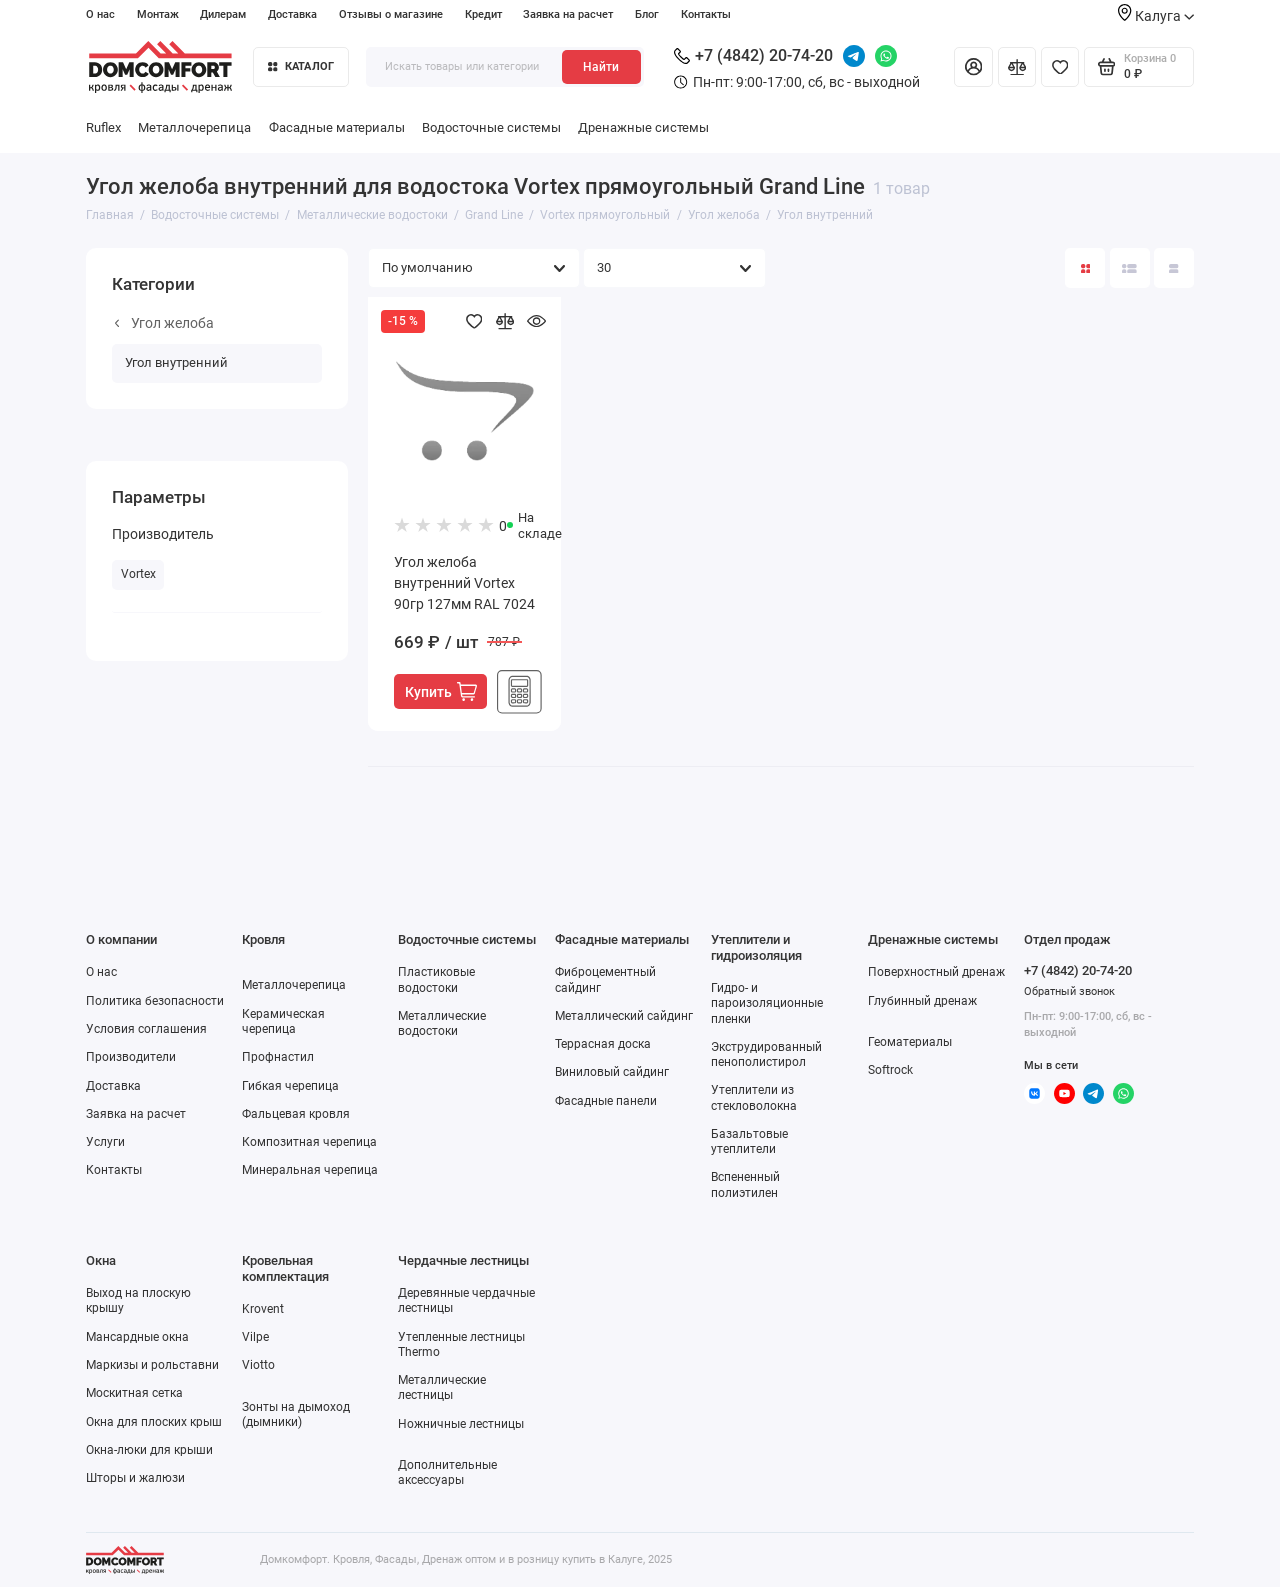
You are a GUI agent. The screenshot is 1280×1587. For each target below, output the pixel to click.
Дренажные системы (643, 127)
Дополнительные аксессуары (447, 1472)
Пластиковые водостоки (436, 979)
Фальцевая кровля (296, 1114)
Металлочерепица (194, 127)
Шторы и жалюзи (135, 1478)
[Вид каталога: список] (1130, 268)
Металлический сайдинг (624, 1016)
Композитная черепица (309, 1142)
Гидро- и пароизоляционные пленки (767, 1003)
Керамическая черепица (283, 1021)
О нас (100, 14)
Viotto (258, 1365)
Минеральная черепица (310, 1170)
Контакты (706, 14)
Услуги (105, 1142)
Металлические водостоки (442, 1023)
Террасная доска (603, 1044)
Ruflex (103, 127)
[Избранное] (1060, 67)
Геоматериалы (910, 1042)
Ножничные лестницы (461, 1424)
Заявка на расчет (568, 14)
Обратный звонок (1069, 991)
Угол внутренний (176, 362)
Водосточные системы (491, 127)
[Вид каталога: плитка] (1085, 268)
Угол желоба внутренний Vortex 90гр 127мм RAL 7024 (464, 583)
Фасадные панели (606, 1101)
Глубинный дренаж (922, 1001)
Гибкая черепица (290, 1086)
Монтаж (158, 14)
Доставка (292, 14)
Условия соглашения (146, 1029)
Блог (647, 14)
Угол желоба (164, 323)
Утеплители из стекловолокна (754, 1097)
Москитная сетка (134, 1393)
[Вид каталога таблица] (1174, 268)
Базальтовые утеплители (749, 1141)
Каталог (301, 66)
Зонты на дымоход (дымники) (296, 1414)
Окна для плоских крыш (154, 1422)
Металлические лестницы (442, 1387)
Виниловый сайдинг (612, 1072)
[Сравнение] (1017, 67)
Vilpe (255, 1337)
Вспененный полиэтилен (745, 1184)
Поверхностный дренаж (936, 972)
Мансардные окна (137, 1337)
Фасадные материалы (337, 127)
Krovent (263, 1309)
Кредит (483, 14)
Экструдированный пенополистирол (766, 1054)
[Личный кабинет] (973, 67)
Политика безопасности (155, 1001)
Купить (441, 691)
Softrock (890, 1070)
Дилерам (223, 14)
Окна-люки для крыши (149, 1450)
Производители (131, 1057)
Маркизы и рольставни (152, 1365)
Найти (601, 67)
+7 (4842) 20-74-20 (753, 55)
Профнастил (278, 1057)
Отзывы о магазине (391, 14)
